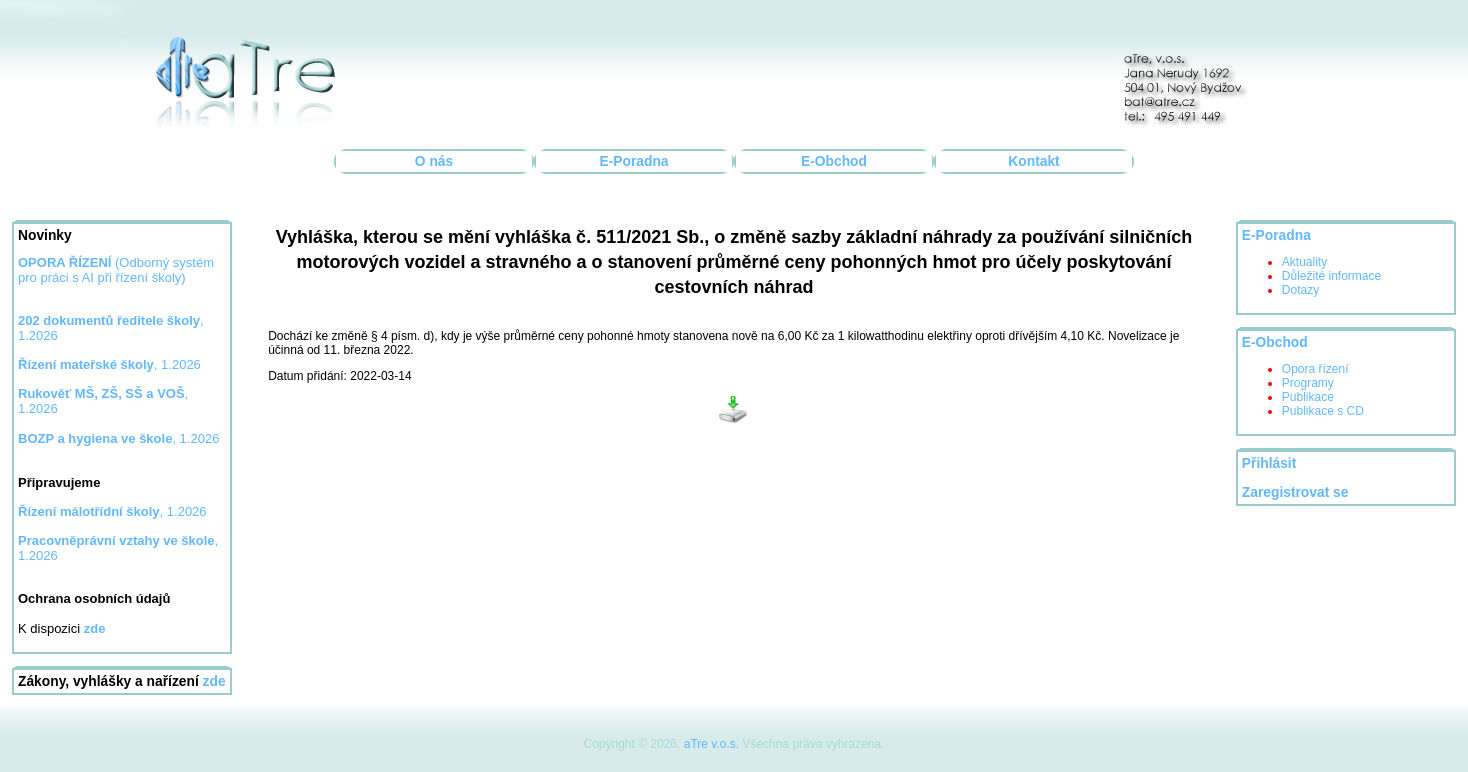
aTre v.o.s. (711, 744)
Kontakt (1033, 161)
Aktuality (1304, 262)
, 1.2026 (109, 364)
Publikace (1308, 397)
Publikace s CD (1323, 411)
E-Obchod (834, 161)
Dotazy (1300, 290)
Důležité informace (1331, 276)
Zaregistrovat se (1295, 492)
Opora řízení (1315, 369)
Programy (1308, 383)
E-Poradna (634, 161)
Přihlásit (1269, 463)
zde (214, 681)
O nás (434, 161)
